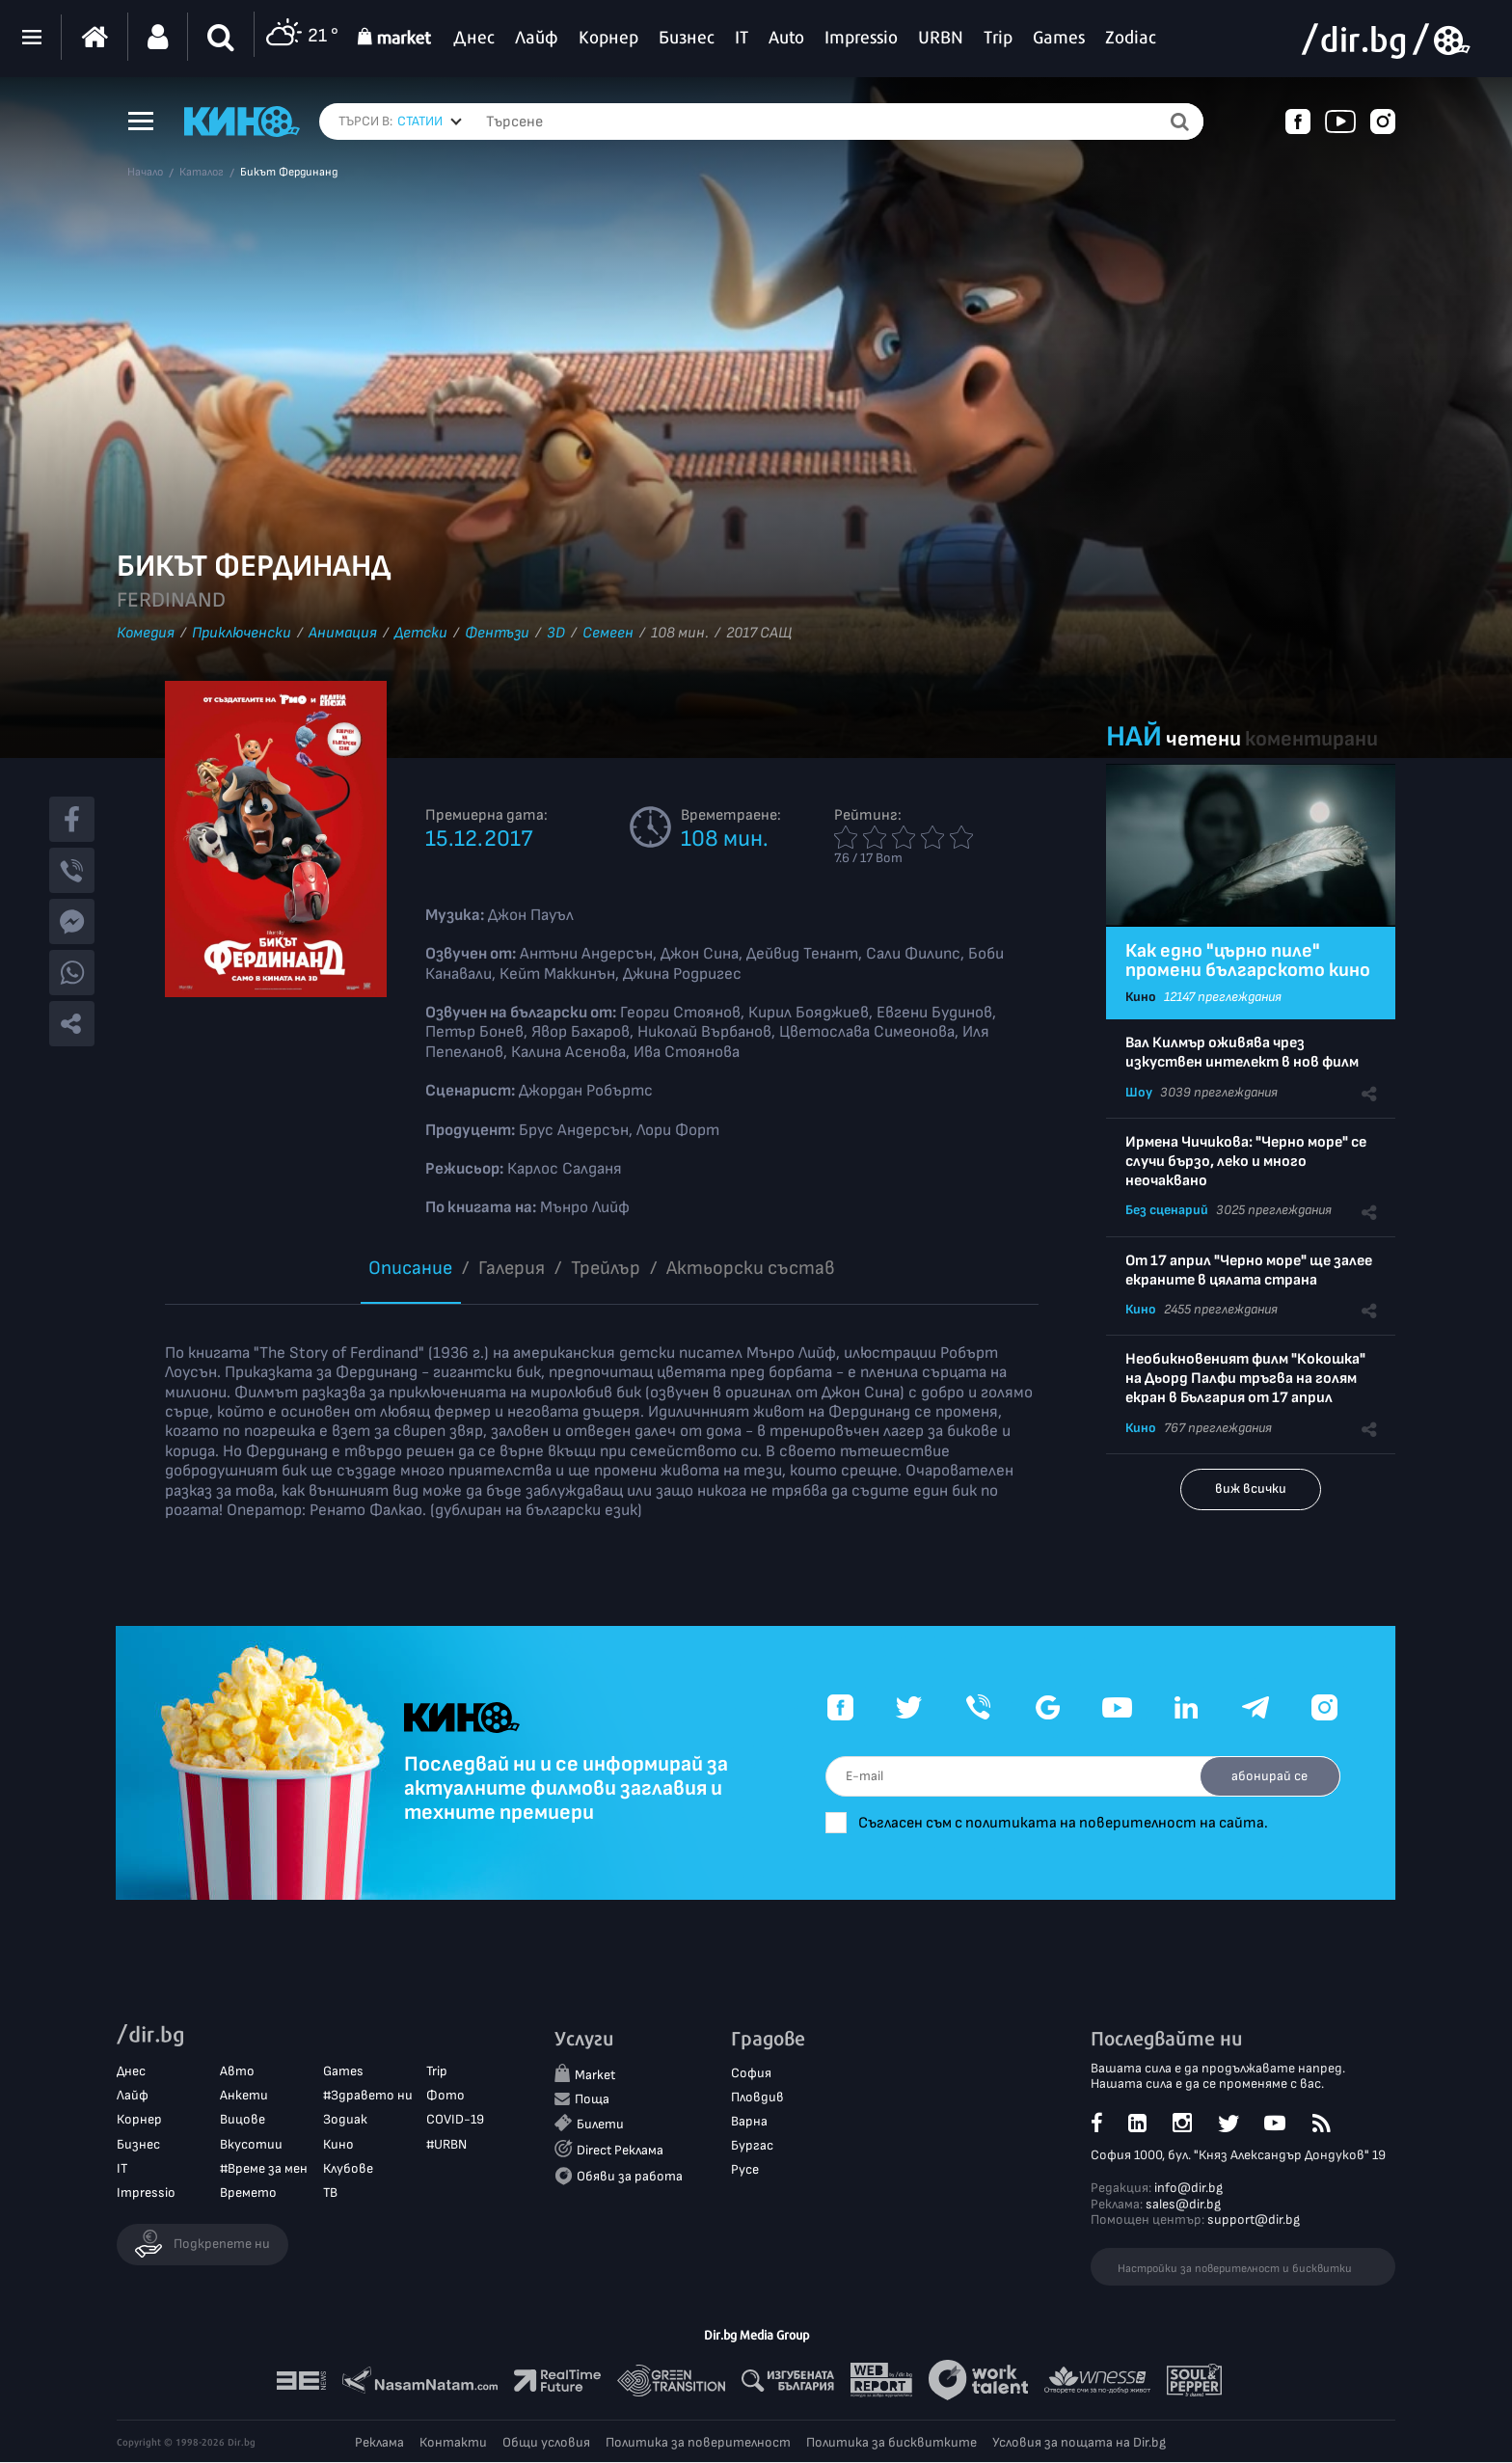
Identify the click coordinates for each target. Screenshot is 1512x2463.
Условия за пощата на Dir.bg (1079, 2443)
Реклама (379, 2443)
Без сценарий (1166, 1210)
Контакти (453, 2443)
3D (556, 633)
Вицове (242, 2120)
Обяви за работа (630, 2177)
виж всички (1250, 1488)
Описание (410, 1268)
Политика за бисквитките (891, 2443)
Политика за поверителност (698, 2443)
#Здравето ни (368, 2096)
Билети (600, 2125)
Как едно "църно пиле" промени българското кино (1247, 960)
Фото (445, 2096)
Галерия (511, 1268)
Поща (592, 2100)
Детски (420, 633)
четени (1203, 739)
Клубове (348, 2168)
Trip (436, 2072)
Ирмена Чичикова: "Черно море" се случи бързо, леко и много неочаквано (1245, 1161)
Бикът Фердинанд (289, 172)
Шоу (1138, 1092)
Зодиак (345, 2120)
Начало (145, 172)
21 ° (301, 37)
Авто (237, 2072)
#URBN (446, 2144)
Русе (745, 2170)
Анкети (244, 2096)
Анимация (343, 633)
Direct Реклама (620, 2151)
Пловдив (757, 2097)
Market (595, 2075)
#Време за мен (264, 2168)
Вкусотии (251, 2144)
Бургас (752, 2146)
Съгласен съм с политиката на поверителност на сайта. (1075, 1823)
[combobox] (429, 121)
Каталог (201, 172)
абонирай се (1267, 1776)
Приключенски (241, 633)
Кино (1140, 996)
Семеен (608, 633)
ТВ (330, 2193)
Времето (248, 2193)
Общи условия (546, 2443)
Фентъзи (497, 633)
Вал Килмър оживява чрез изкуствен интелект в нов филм (1242, 1052)
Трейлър (605, 1268)
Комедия (146, 633)
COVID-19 (455, 2120)
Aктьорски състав (750, 1268)
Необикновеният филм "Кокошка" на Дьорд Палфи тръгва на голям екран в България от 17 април (1245, 1378)
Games (343, 2072)
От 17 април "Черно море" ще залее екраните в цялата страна (1248, 1270)
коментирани (1311, 739)
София (751, 2073)
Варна (749, 2122)
